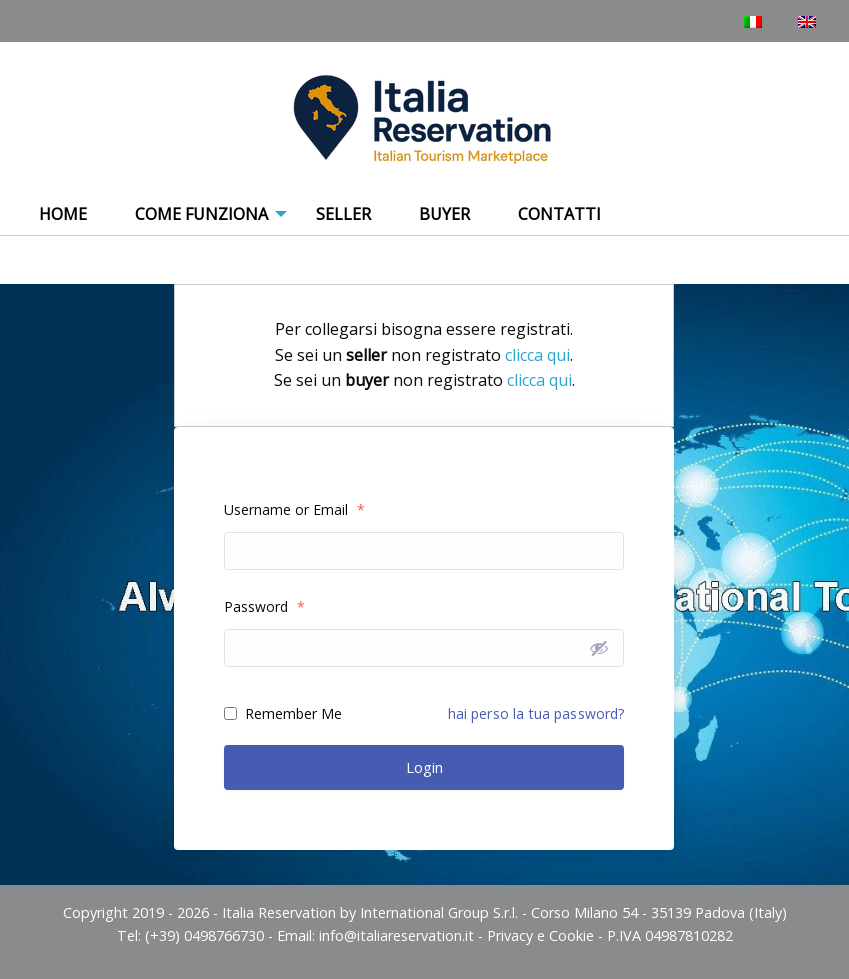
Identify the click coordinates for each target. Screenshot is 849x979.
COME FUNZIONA (201, 214)
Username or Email (294, 509)
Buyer (444, 214)
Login (424, 767)
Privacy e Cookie (540, 935)
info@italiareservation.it (396, 935)
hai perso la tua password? (536, 713)
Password (264, 606)
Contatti (559, 214)
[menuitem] (63, 215)
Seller (343, 214)
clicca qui (537, 355)
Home (63, 214)
